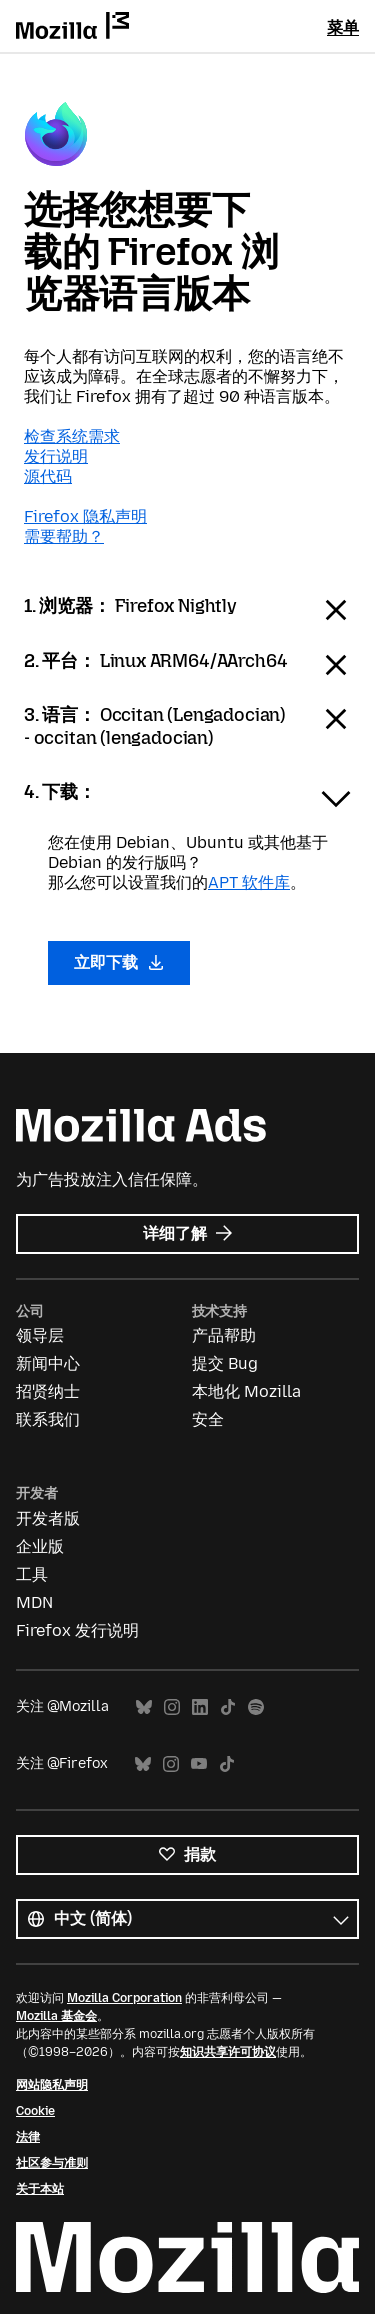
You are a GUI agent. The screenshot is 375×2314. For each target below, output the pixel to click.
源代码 (48, 476)
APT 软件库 (249, 882)
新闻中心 (48, 1363)
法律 (28, 2137)
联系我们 (48, 1419)
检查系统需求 (72, 436)
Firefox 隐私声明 (85, 516)
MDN (34, 1602)
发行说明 (56, 456)
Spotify (256, 1707)
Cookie (35, 2111)
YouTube (199, 1764)
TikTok (228, 1707)
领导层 (40, 1335)
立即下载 (119, 962)
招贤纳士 (48, 1391)
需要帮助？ (64, 536)
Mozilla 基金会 (56, 2016)
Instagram (172, 1707)
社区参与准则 (52, 2163)
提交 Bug (225, 1363)
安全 (208, 1419)
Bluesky (144, 1707)
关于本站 (40, 2189)
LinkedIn (200, 1707)
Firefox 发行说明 (77, 1630)
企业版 (40, 1546)
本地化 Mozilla (246, 1391)
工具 (32, 1574)
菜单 (343, 27)
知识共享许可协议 (228, 2052)
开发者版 (48, 1518)
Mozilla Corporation (124, 1998)
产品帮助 (224, 1335)
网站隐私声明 (52, 2085)
